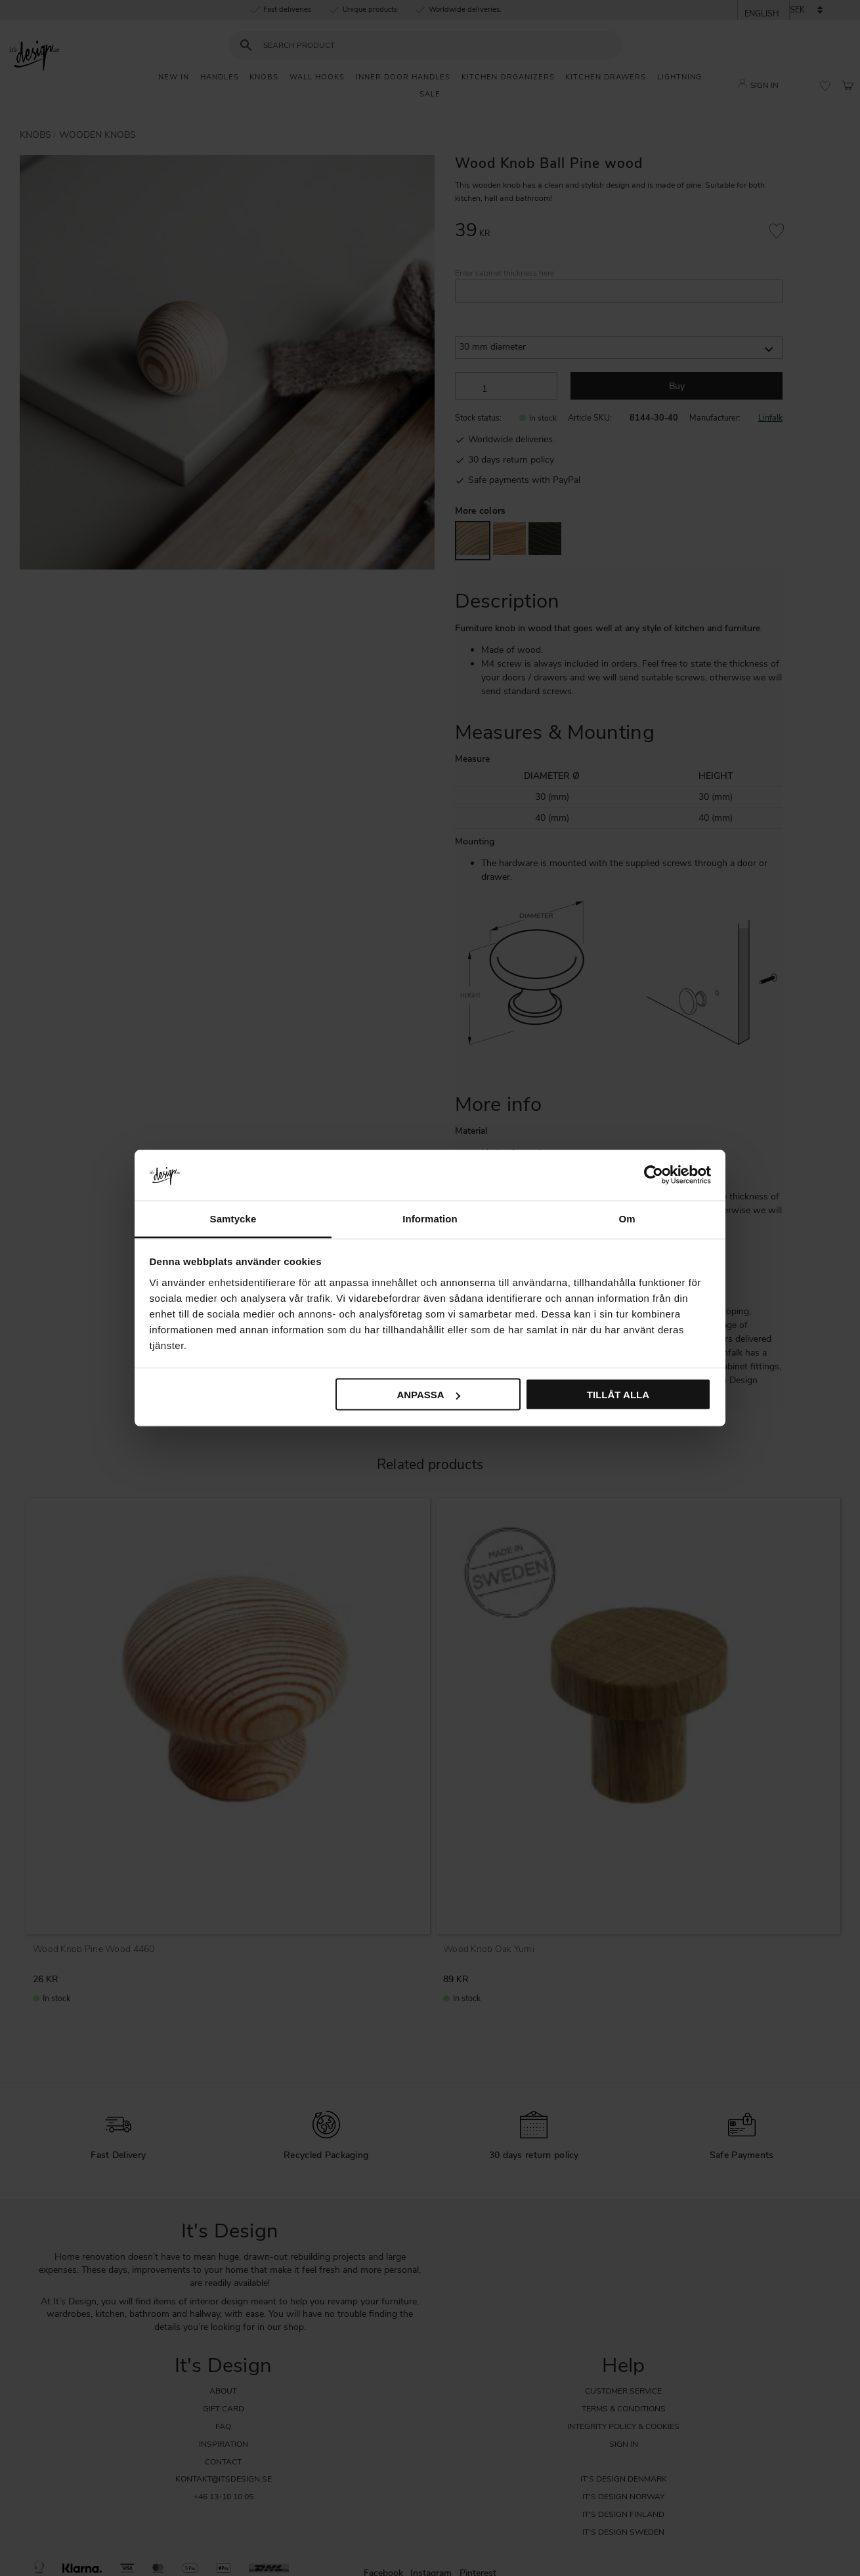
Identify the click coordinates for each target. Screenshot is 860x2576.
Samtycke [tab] (233, 1218)
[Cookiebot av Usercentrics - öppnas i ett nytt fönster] (653, 1175)
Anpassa (428, 1394)
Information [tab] (430, 1218)
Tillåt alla (618, 1394)
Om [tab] (626, 1218)
